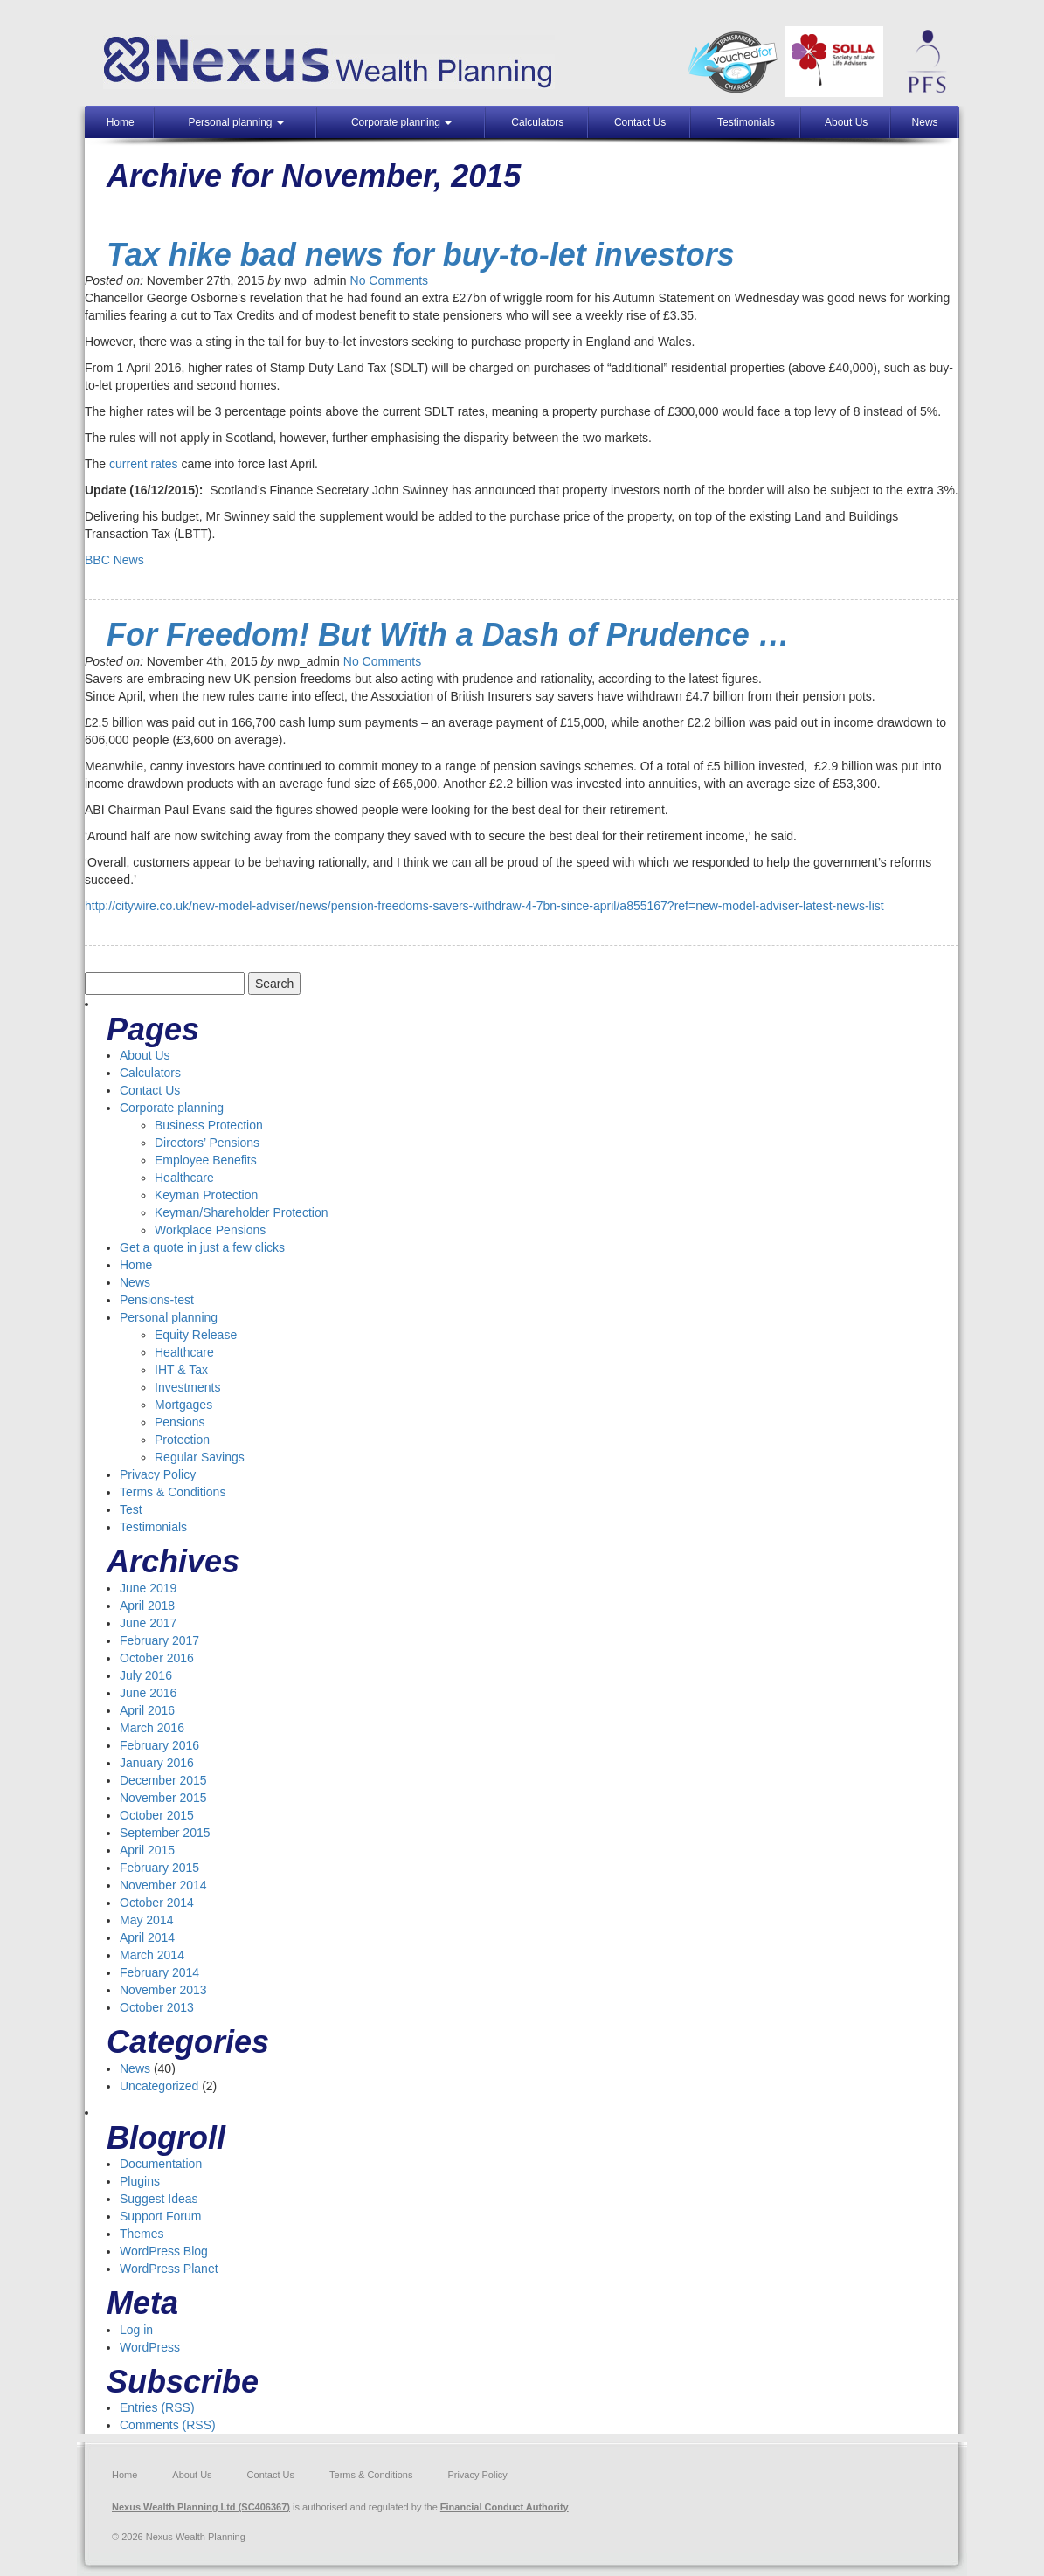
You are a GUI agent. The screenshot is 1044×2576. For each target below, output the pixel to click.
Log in (136, 2330)
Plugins (140, 2181)
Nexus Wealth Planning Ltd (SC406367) (201, 2507)
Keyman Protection (206, 1195)
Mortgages (183, 1405)
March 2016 (152, 1728)
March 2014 (152, 1955)
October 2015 (157, 1815)
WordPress (150, 2347)
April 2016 (147, 1710)
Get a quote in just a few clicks (202, 1247)
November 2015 (163, 1798)
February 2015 (159, 1868)
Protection (182, 1440)
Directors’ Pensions (207, 1143)
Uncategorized (159, 2086)
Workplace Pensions (210, 1230)
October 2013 (157, 2007)
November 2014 (163, 1885)
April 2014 (147, 1937)
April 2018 (147, 1606)
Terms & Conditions (172, 1492)
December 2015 (163, 1780)
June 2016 (148, 1693)
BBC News (114, 560)
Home (121, 122)
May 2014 (146, 1920)
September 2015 (165, 1833)
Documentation (161, 2164)
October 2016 (157, 1658)
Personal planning (235, 122)
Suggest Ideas (159, 2199)
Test (131, 1509)
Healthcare (184, 1177)
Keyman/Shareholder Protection (241, 1212)
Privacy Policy (158, 1474)
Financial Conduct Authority (504, 2507)
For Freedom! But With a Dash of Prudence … (453, 635)
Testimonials (746, 122)
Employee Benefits (206, 1160)
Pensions (180, 1422)
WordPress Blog (164, 2251)
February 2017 (159, 1640)
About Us (846, 122)
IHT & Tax (181, 1370)
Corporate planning (401, 122)
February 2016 (159, 1745)
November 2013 (163, 1990)
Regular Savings (200, 1457)
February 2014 (159, 1972)
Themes (142, 2234)
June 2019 (148, 1588)
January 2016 (157, 1763)
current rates (143, 464)
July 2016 (146, 1675)
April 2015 (147, 1850)
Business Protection (209, 1125)
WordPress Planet (169, 2269)
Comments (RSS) (168, 2425)
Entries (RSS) (157, 2407)
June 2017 (148, 1623)
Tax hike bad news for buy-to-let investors (421, 255)
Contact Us (640, 122)
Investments (187, 1387)
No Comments (389, 280)
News (925, 122)
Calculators (537, 122)
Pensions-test (157, 1300)
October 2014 (157, 1903)
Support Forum (160, 2216)
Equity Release (196, 1335)
